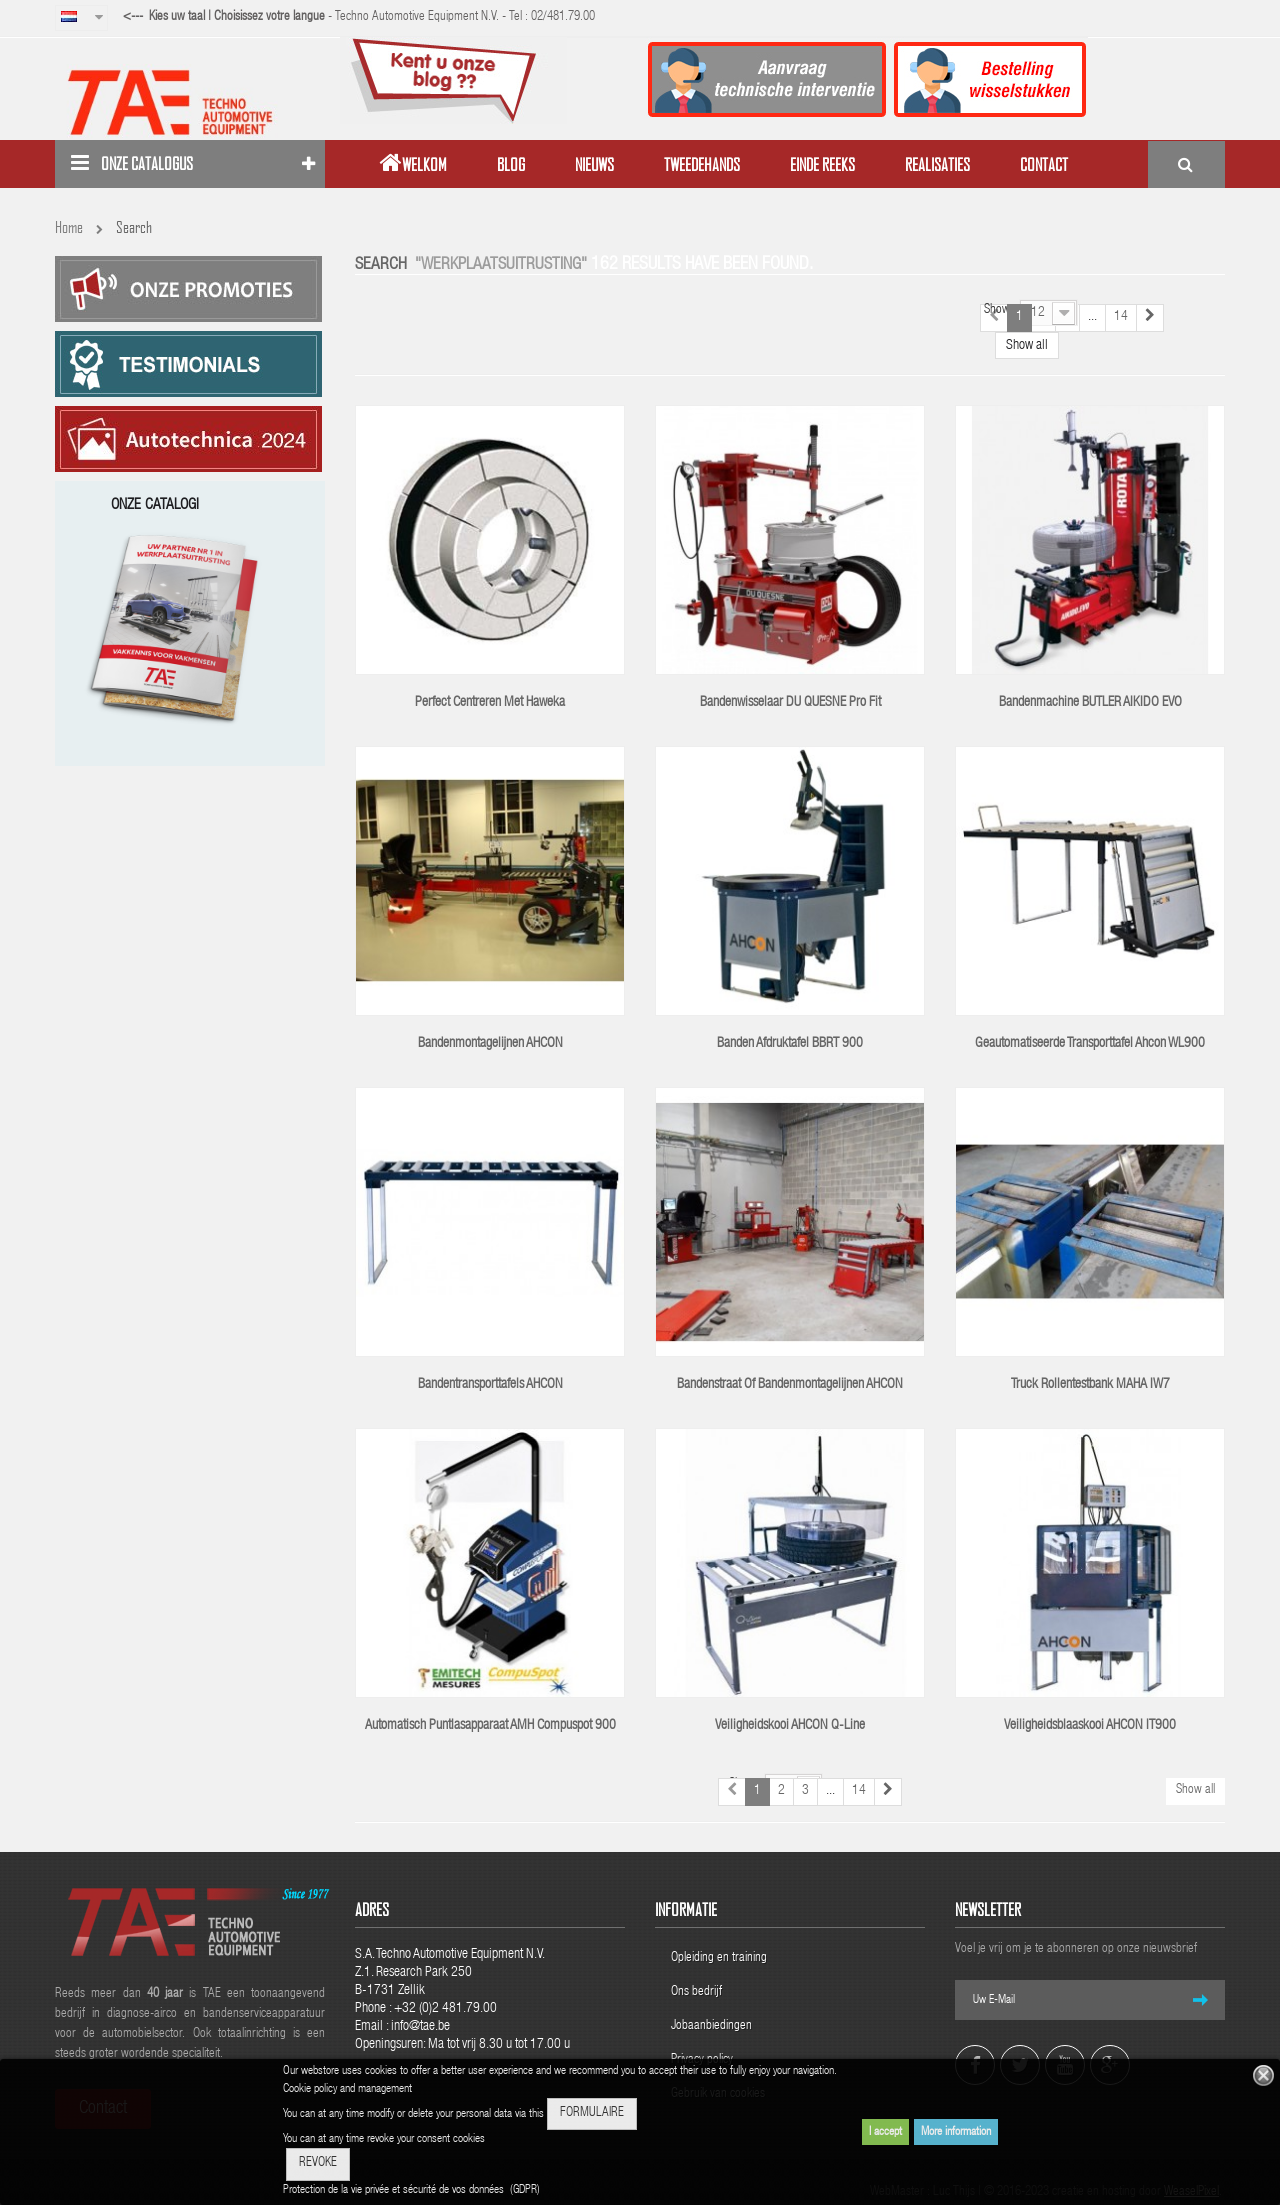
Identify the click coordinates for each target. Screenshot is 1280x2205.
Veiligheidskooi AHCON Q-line (790, 1726)
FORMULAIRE (592, 2113)
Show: (998, 310)
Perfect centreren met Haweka (490, 703)
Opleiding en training (719, 1958)
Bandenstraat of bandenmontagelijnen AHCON (790, 1385)
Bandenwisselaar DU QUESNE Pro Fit (790, 703)
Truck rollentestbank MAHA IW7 (1090, 1385)
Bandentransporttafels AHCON (490, 1385)
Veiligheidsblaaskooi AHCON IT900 (1090, 1726)
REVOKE (318, 2163)
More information (956, 2132)
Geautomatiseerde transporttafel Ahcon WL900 (1090, 1044)
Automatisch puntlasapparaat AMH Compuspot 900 (490, 1726)
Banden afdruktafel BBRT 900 (790, 1044)
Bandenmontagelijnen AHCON (490, 1044)
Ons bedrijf (696, 1992)
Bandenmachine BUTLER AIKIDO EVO (1090, 703)
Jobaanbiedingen (711, 2026)
